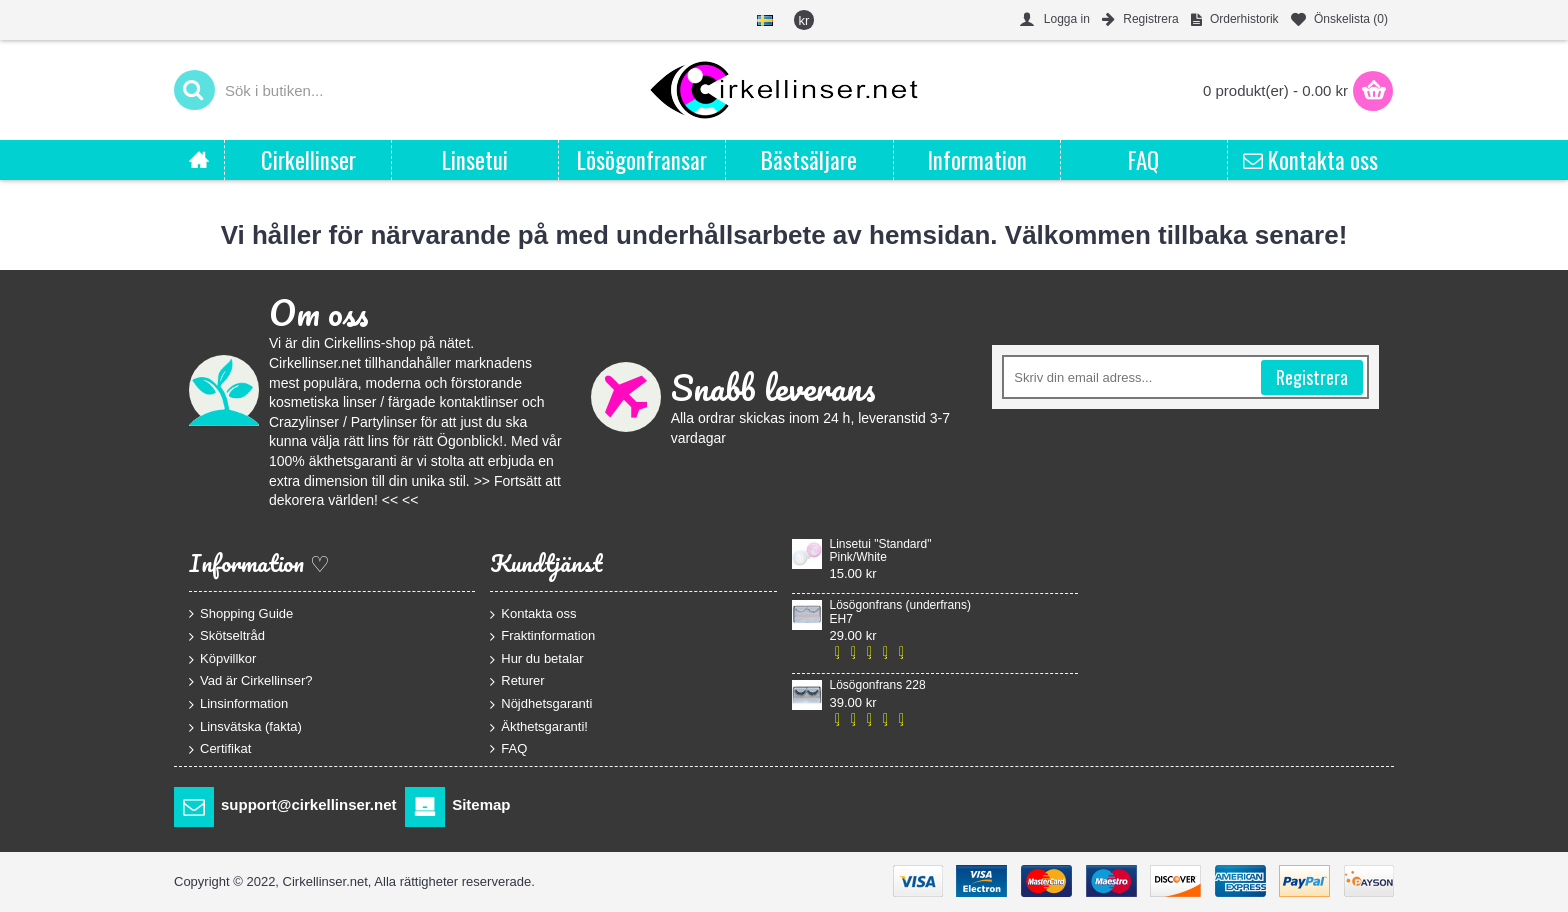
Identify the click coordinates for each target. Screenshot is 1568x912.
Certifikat (220, 749)
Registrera (1312, 377)
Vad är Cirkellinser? (250, 681)
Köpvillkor (222, 658)
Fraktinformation (542, 636)
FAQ (508, 749)
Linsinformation (238, 704)
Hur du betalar (536, 658)
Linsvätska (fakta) (245, 726)
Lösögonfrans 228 (878, 685)
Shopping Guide (241, 613)
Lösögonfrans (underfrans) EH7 (900, 612)
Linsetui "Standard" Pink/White (881, 551)
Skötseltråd (227, 636)
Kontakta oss (533, 613)
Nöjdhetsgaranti (541, 704)
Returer (517, 681)
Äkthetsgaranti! (539, 726)
